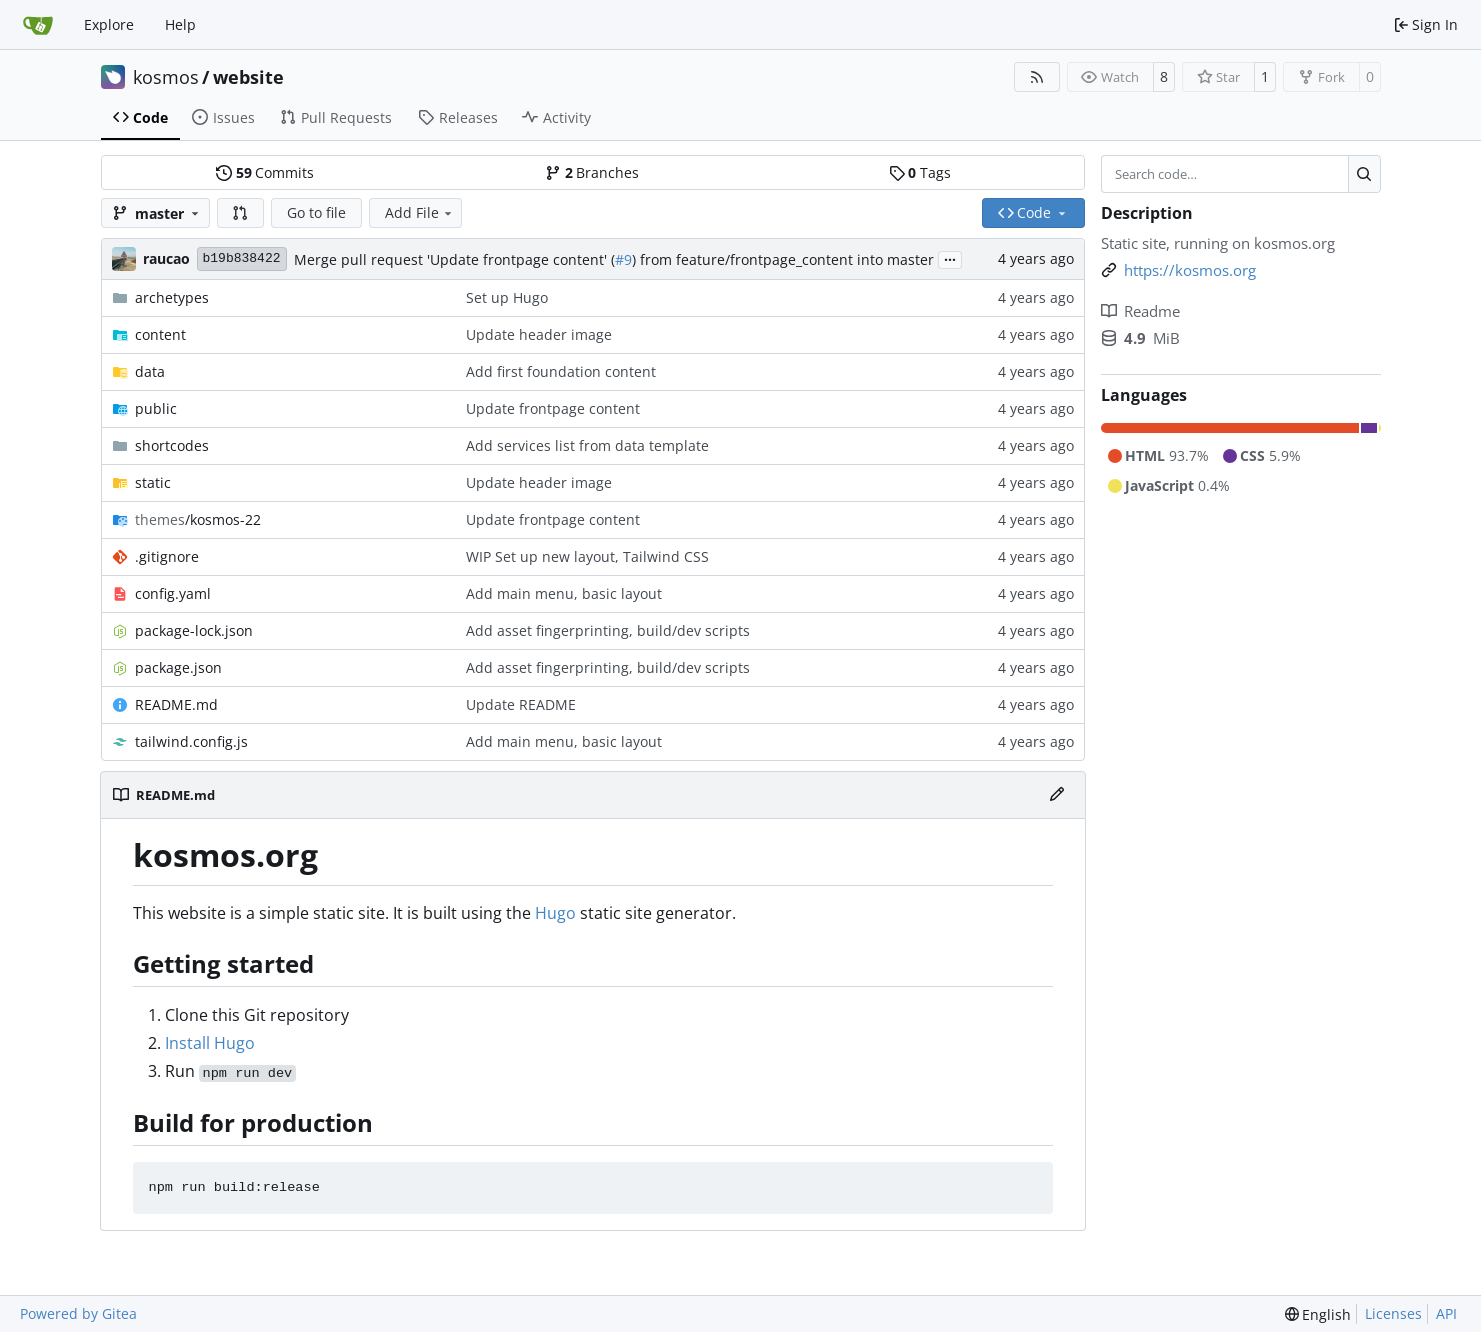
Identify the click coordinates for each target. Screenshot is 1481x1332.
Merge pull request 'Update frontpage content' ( (454, 259)
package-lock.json (194, 630)
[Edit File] (1057, 795)
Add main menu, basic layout (564, 593)
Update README (521, 704)
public (156, 408)
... (950, 258)
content (160, 334)
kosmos (166, 77)
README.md (176, 704)
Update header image (539, 334)
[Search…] (1364, 174)
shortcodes (172, 445)
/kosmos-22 (198, 519)
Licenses (1393, 1313)
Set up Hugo (507, 297)
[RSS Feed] (1037, 77)
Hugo (555, 913)
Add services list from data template (587, 445)
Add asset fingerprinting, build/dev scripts (608, 630)
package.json (178, 667)
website (248, 77)
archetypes (172, 297)
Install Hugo (210, 1043)
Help (180, 24)
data (150, 371)
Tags (920, 172)
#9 (623, 259)
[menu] (1318, 1314)
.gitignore (167, 556)
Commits (265, 172)
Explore (109, 24)
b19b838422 (242, 258)
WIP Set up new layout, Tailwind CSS (587, 556)
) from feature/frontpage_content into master (783, 259)
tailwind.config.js (191, 741)
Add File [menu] (420, 212)
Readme (1140, 311)
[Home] (38, 25)
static (153, 482)
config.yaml (173, 593)
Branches (592, 172)
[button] (241, 213)
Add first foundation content (561, 371)
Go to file (316, 212)
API (1446, 1313)
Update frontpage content (553, 408)
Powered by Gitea (78, 1313)
